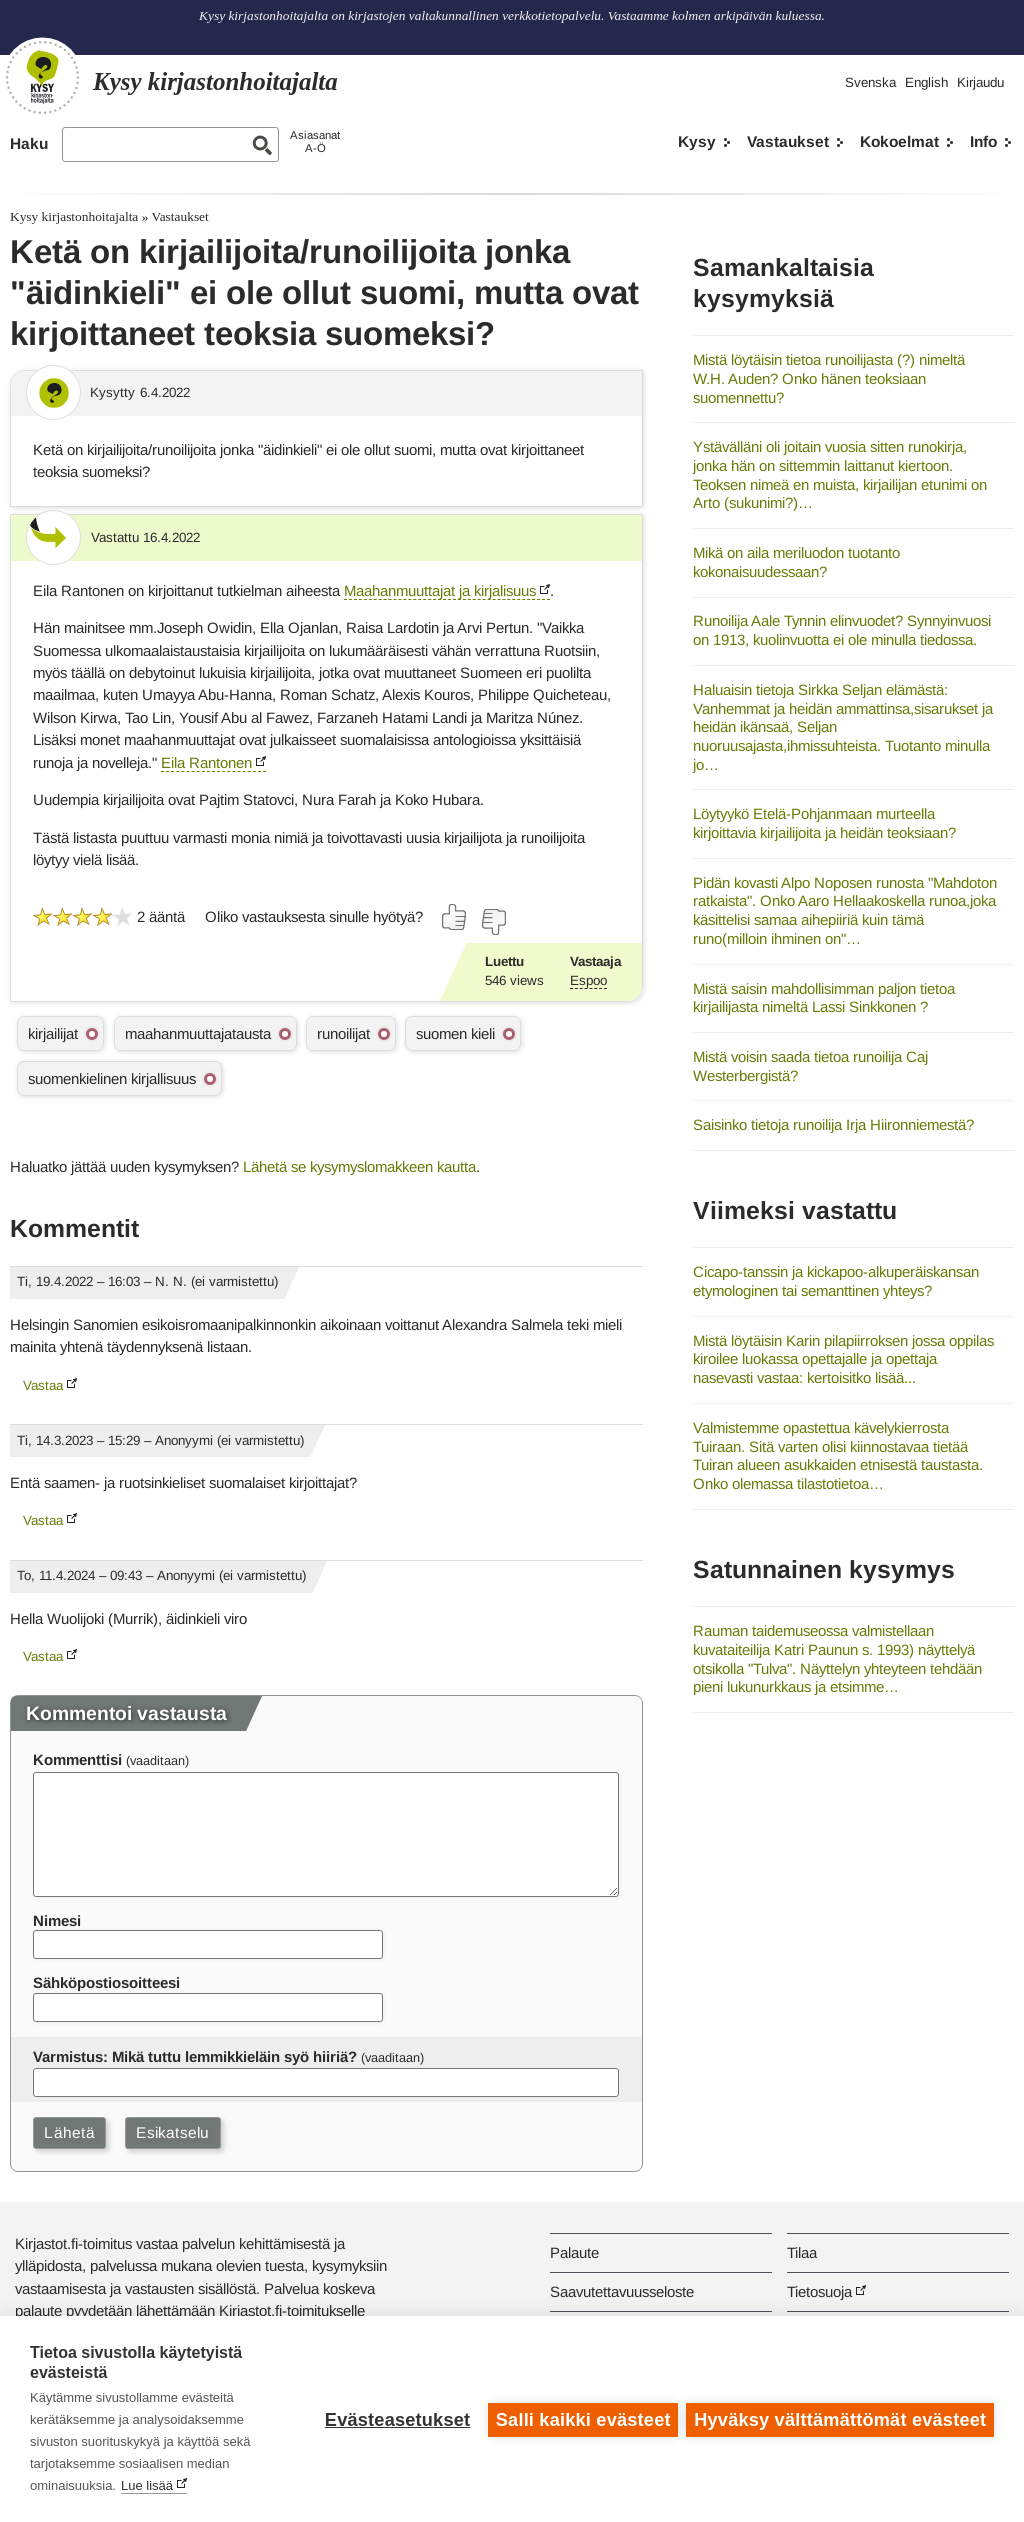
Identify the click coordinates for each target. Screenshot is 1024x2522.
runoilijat (343, 1033)
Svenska (870, 82)
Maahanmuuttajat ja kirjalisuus (440, 590)
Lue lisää (147, 2485)
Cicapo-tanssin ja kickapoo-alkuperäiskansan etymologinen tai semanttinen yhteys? (836, 1281)
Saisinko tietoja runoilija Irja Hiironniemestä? (833, 1124)
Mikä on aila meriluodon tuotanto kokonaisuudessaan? (796, 562)
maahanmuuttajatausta (198, 1033)
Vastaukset (788, 141)
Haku (29, 143)
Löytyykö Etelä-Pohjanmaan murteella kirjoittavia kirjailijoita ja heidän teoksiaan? (824, 823)
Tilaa (802, 2252)
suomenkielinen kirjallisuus (112, 1078)
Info (983, 141)
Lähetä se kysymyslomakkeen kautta (359, 1166)
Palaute (574, 2252)
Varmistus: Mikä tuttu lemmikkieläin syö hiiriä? (195, 2056)
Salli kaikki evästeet (581, 2419)
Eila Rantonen (206, 762)
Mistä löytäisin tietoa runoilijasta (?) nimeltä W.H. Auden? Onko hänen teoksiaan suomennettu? (829, 378)
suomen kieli (455, 1033)
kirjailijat (53, 1033)
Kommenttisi (77, 1759)
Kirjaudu (980, 82)
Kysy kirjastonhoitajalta (74, 216)
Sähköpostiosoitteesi (106, 1982)
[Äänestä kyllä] (455, 917)
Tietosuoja (819, 2291)
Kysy (697, 141)
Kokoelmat (899, 141)
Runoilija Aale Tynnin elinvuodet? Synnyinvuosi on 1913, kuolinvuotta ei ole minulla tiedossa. (842, 630)
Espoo (588, 980)
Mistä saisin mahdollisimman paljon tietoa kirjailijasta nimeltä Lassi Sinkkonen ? (824, 998)
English (926, 82)
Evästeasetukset (395, 2419)
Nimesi (57, 1920)
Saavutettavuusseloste (622, 2291)
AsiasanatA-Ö (315, 141)
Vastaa (43, 1385)
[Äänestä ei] (493, 922)
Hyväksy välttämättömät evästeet (840, 2419)
